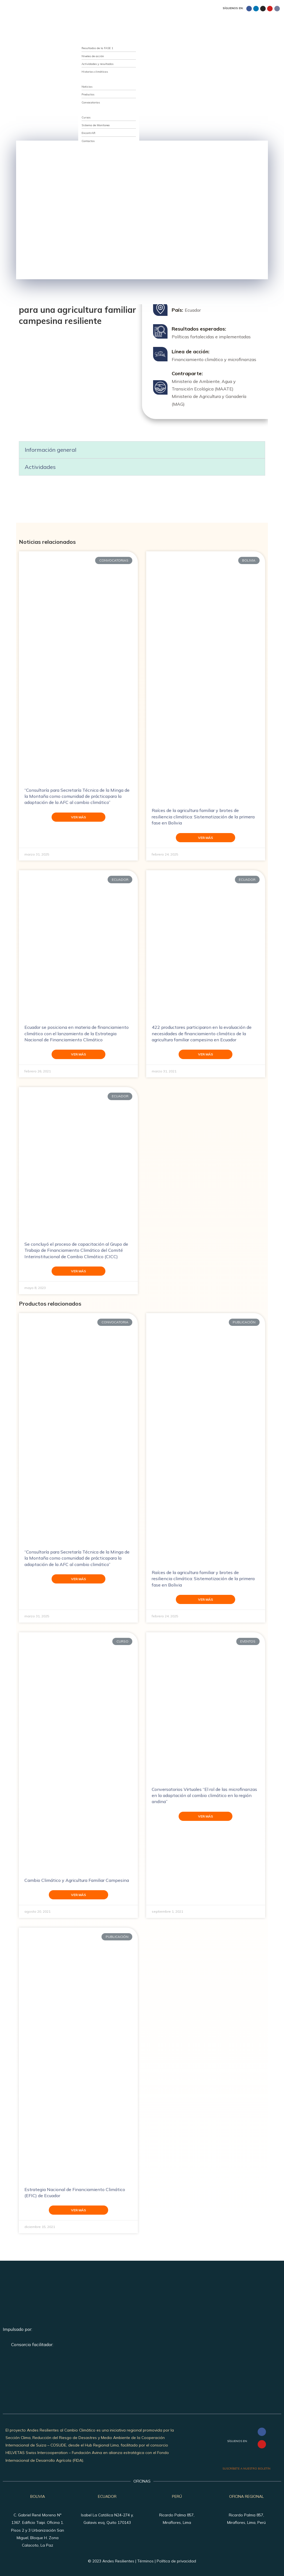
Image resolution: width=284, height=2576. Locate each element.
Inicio (78, 25)
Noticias (87, 86)
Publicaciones (84, 79)
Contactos (88, 141)
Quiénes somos (85, 33)
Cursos (86, 117)
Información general (50, 449)
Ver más (78, 817)
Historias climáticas (95, 71)
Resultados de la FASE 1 (97, 48)
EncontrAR (88, 133)
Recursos (81, 110)
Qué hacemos (84, 40)
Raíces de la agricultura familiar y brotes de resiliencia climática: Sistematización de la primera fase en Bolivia (203, 817)
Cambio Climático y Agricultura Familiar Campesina (76, 1880)
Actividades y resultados (97, 64)
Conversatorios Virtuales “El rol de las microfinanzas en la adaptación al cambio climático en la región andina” (204, 1795)
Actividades (40, 466)
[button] (142, 449)
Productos (88, 94)
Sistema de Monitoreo (96, 125)
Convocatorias (91, 102)
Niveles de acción (93, 56)
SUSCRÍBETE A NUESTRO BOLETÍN (246, 2468)
